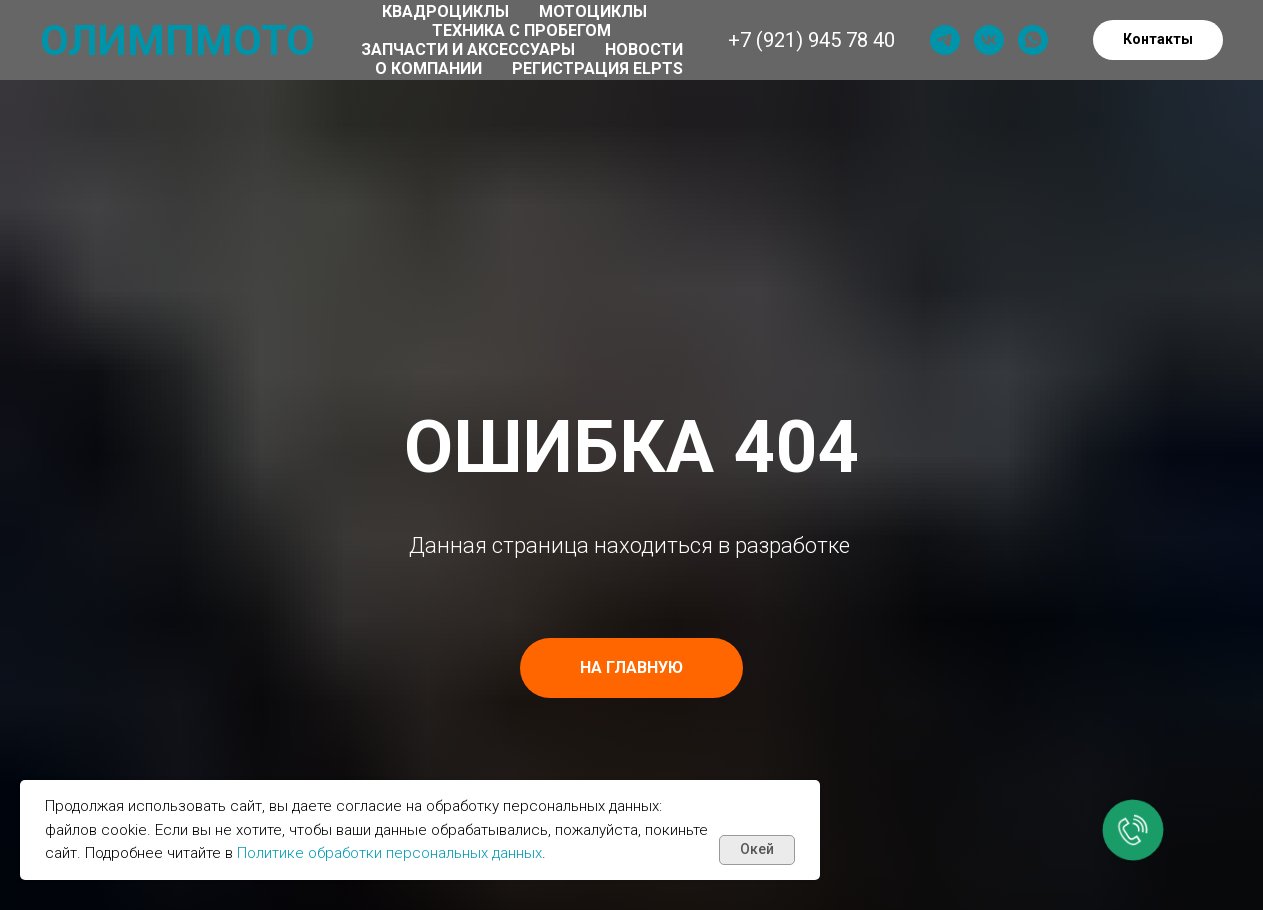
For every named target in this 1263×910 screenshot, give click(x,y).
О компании (428, 68)
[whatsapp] (1033, 40)
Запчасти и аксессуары (468, 49)
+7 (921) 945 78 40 (811, 40)
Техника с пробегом (521, 30)
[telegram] (945, 40)
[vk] (989, 40)
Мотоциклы (593, 11)
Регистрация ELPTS (597, 68)
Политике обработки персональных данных (389, 853)
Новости (644, 49)
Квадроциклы (445, 11)
